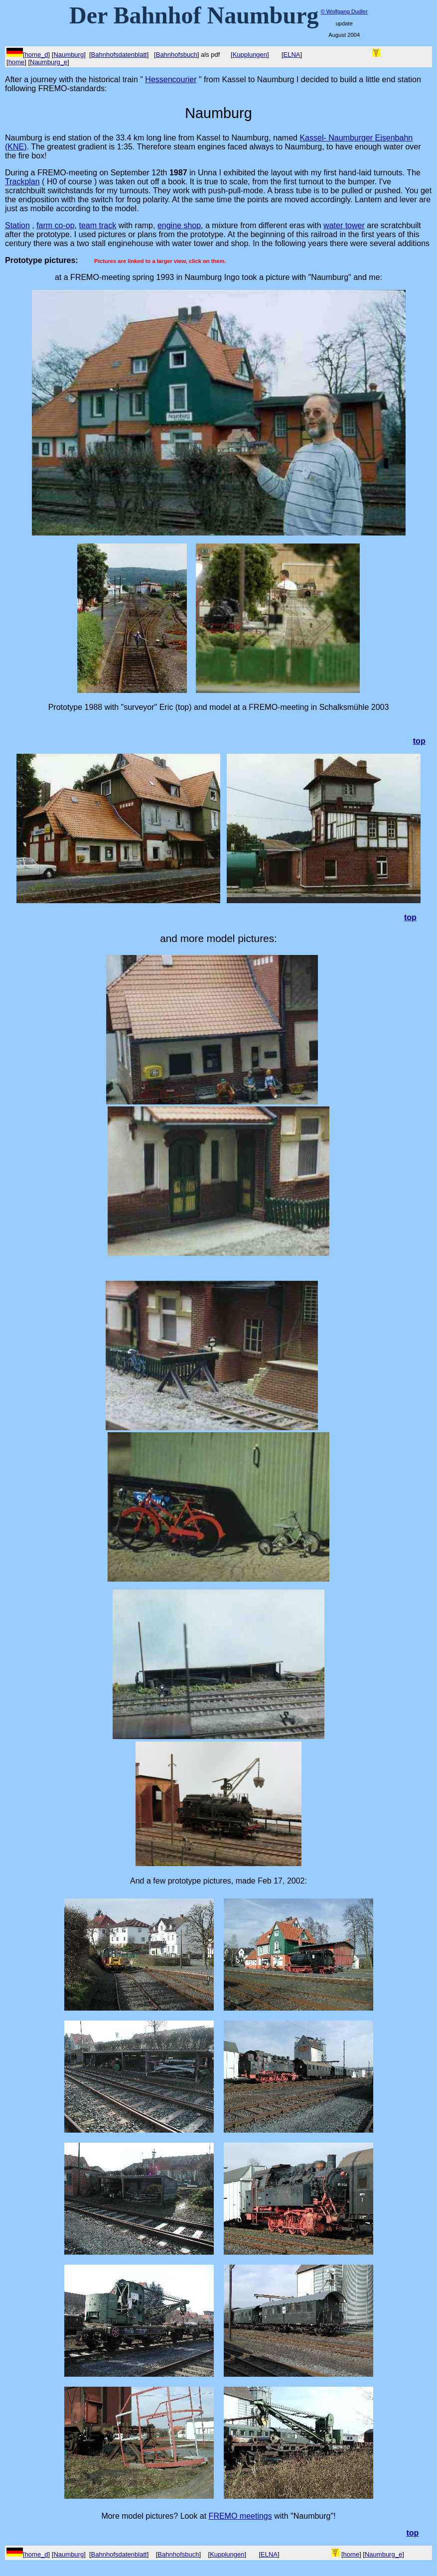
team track (98, 225)
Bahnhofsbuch (176, 54)
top (410, 917)
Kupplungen (250, 54)
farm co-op (55, 225)
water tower (344, 225)
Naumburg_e (48, 62)
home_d (36, 54)
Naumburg (68, 54)
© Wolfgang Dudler (344, 11)
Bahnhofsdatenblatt (119, 54)
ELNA (292, 54)
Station (17, 225)
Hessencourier (170, 79)
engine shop (179, 225)
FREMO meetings (240, 2516)
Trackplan (22, 181)
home (16, 62)
